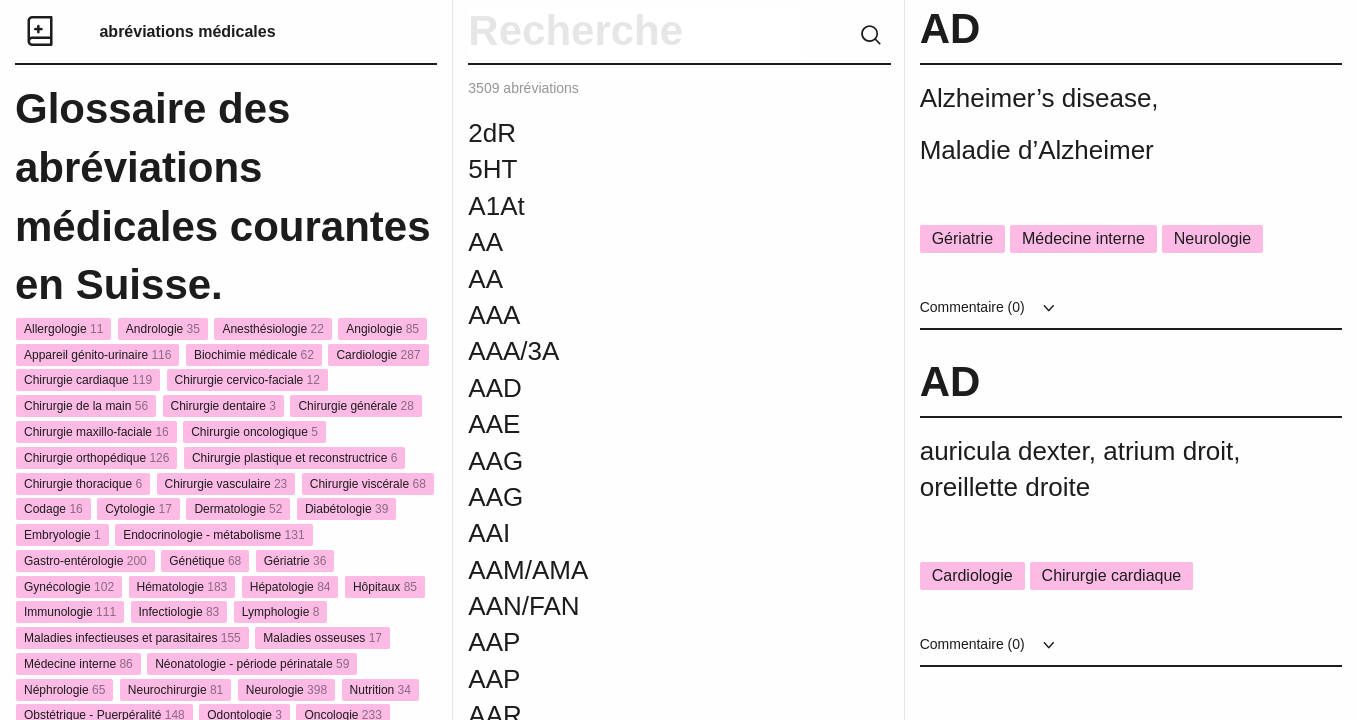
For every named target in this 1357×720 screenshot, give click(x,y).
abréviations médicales (187, 31)
